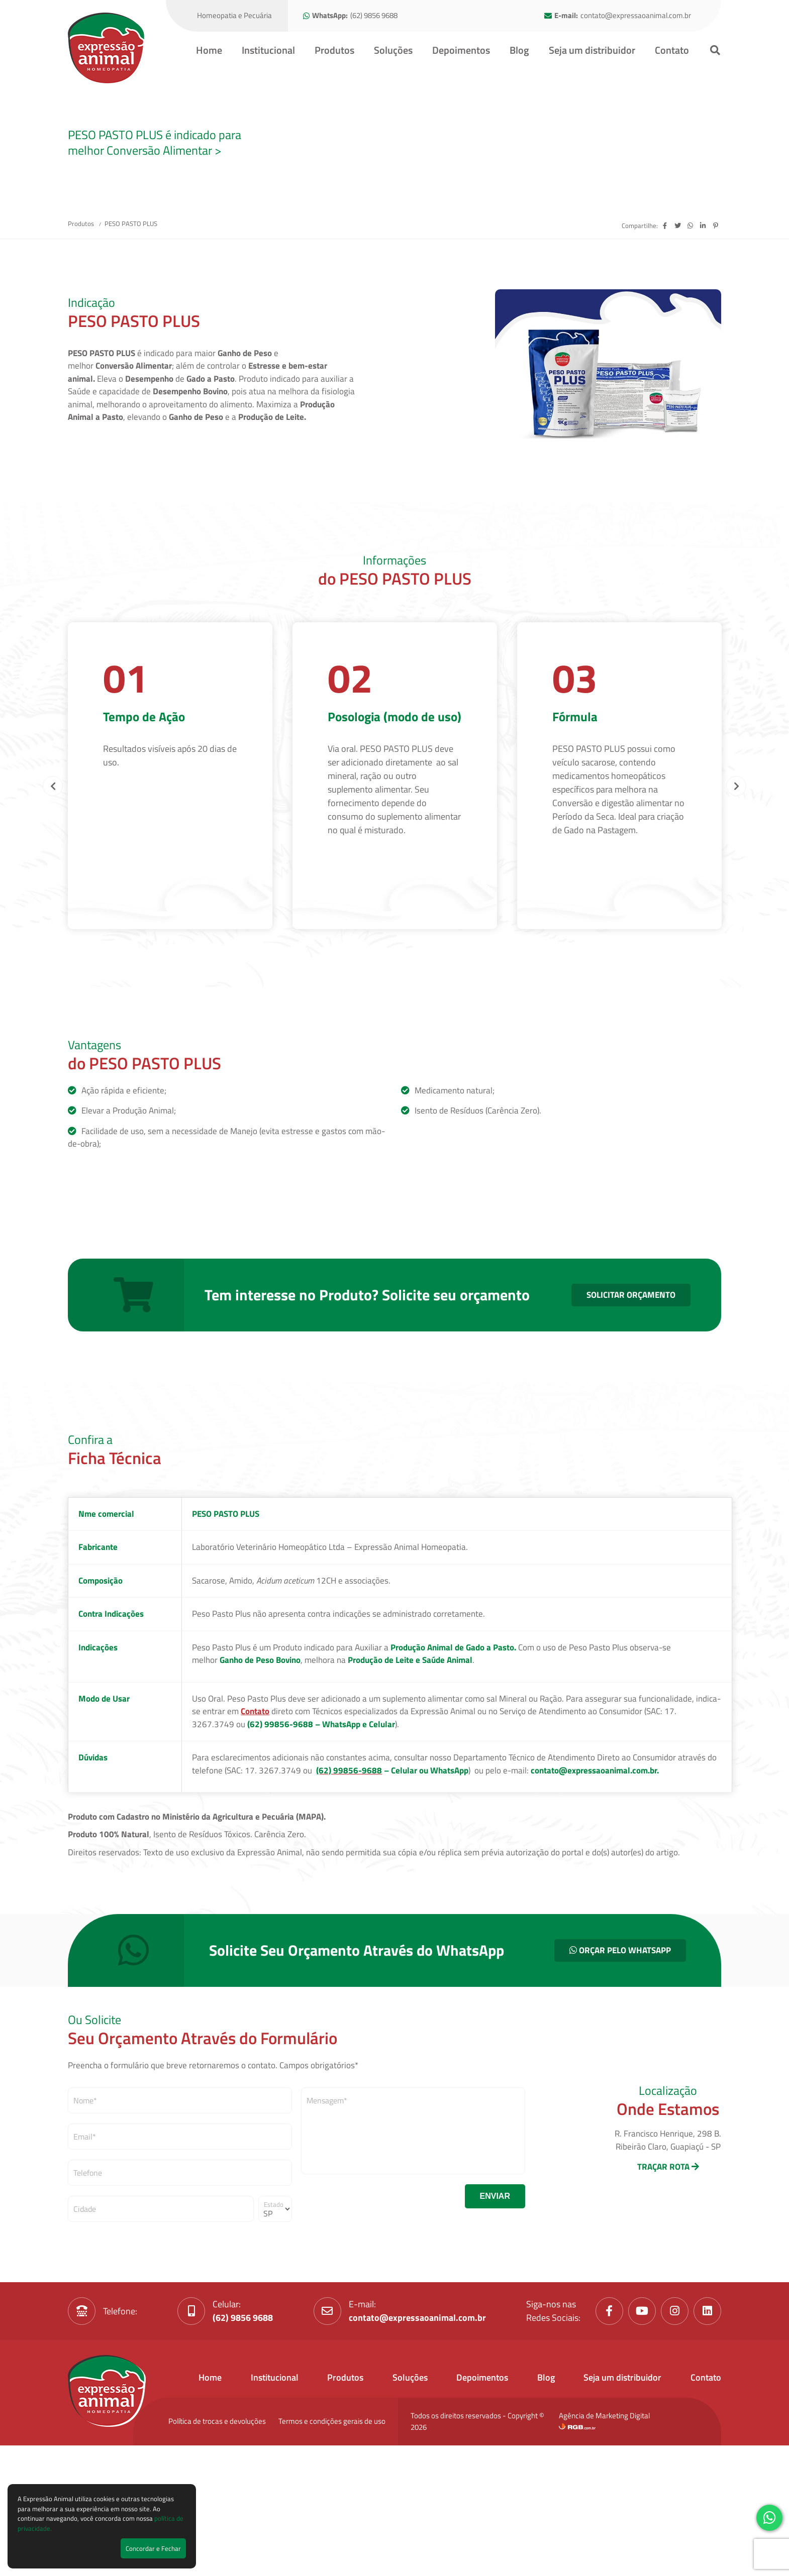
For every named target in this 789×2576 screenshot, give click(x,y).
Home (209, 50)
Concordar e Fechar (153, 2548)
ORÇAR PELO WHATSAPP (620, 2066)
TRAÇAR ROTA (668, 2283)
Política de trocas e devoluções (217, 2538)
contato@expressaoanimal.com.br (635, 15)
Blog (519, 50)
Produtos (334, 50)
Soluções (393, 50)
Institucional (268, 50)
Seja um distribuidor (592, 50)
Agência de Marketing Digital (604, 2537)
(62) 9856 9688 (374, 15)
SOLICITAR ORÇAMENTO (630, 1411)
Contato (672, 50)
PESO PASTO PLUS (131, 340)
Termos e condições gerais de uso (331, 2538)
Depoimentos (461, 50)
